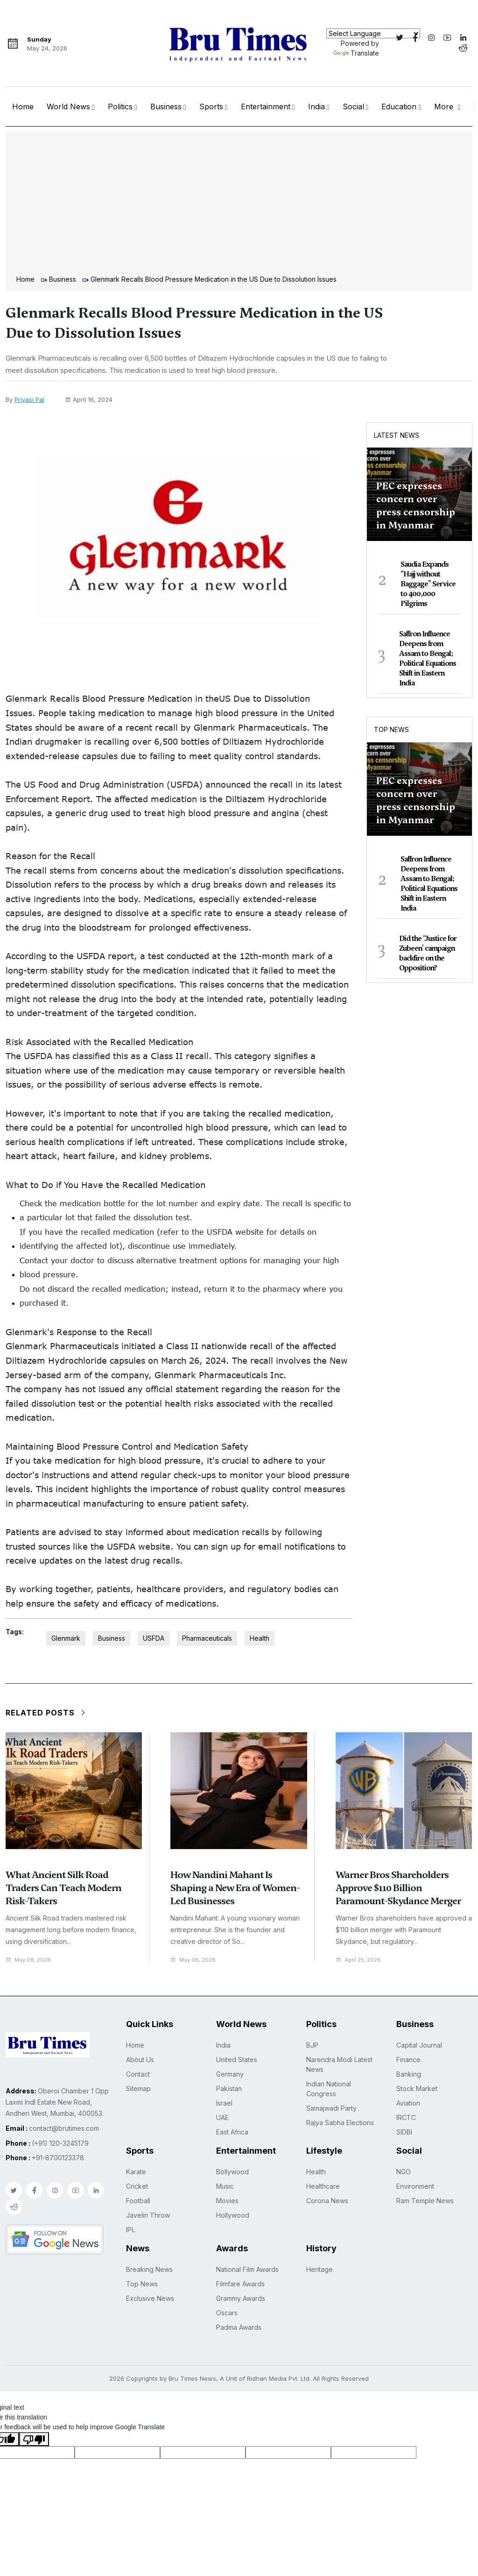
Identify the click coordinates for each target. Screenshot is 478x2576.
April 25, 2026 (361, 1960)
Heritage (319, 2269)
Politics (120, 106)
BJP (312, 2045)
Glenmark (65, 1638)
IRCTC (406, 2117)
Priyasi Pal (29, 399)
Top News (391, 729)
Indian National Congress (328, 2089)
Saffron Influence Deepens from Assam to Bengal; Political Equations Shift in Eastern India (427, 658)
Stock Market (416, 2088)
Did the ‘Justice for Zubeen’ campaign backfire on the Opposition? (428, 953)
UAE (222, 2117)
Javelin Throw (148, 2215)
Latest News (396, 435)
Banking (408, 2074)
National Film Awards (247, 2269)
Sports (211, 106)
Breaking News (149, 2269)
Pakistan (229, 2088)
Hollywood (232, 2215)
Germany (230, 2074)
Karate (136, 2172)
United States (236, 2060)
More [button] (445, 106)
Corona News (327, 2201)
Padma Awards (238, 2327)
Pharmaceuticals (207, 1638)
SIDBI (404, 2132)
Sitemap (138, 2088)
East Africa (232, 2132)
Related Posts (46, 1712)
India (316, 106)
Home (23, 106)
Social (353, 106)
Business (166, 106)
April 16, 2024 (88, 399)
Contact (138, 2074)
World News (68, 106)
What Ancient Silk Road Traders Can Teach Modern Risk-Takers (63, 1887)
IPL (130, 2230)
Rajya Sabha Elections (340, 2123)
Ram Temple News (425, 2201)
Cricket (137, 2186)
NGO (403, 2172)
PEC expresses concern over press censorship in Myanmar (415, 505)
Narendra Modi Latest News (339, 2064)
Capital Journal (419, 2045)
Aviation (408, 2103)
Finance (408, 2060)
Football (138, 2201)
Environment (415, 2186)
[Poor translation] (34, 2439)
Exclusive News (150, 2298)
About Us (140, 2060)
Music (225, 2186)
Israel (224, 2103)
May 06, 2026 (195, 1960)
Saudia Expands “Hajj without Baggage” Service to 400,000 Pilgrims (428, 584)
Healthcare (323, 2186)
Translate (356, 53)
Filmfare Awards (240, 2284)
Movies (227, 2201)
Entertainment (265, 106)
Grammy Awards (240, 2298)
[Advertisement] (239, 204)
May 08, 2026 (31, 1960)
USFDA (153, 1638)
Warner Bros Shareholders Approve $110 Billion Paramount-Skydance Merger (398, 1887)
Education (398, 106)
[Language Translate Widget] (373, 33)
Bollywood (232, 2172)
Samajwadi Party (331, 2108)
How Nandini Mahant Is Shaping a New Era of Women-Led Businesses (235, 1887)
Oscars (227, 2313)
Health (259, 1638)
